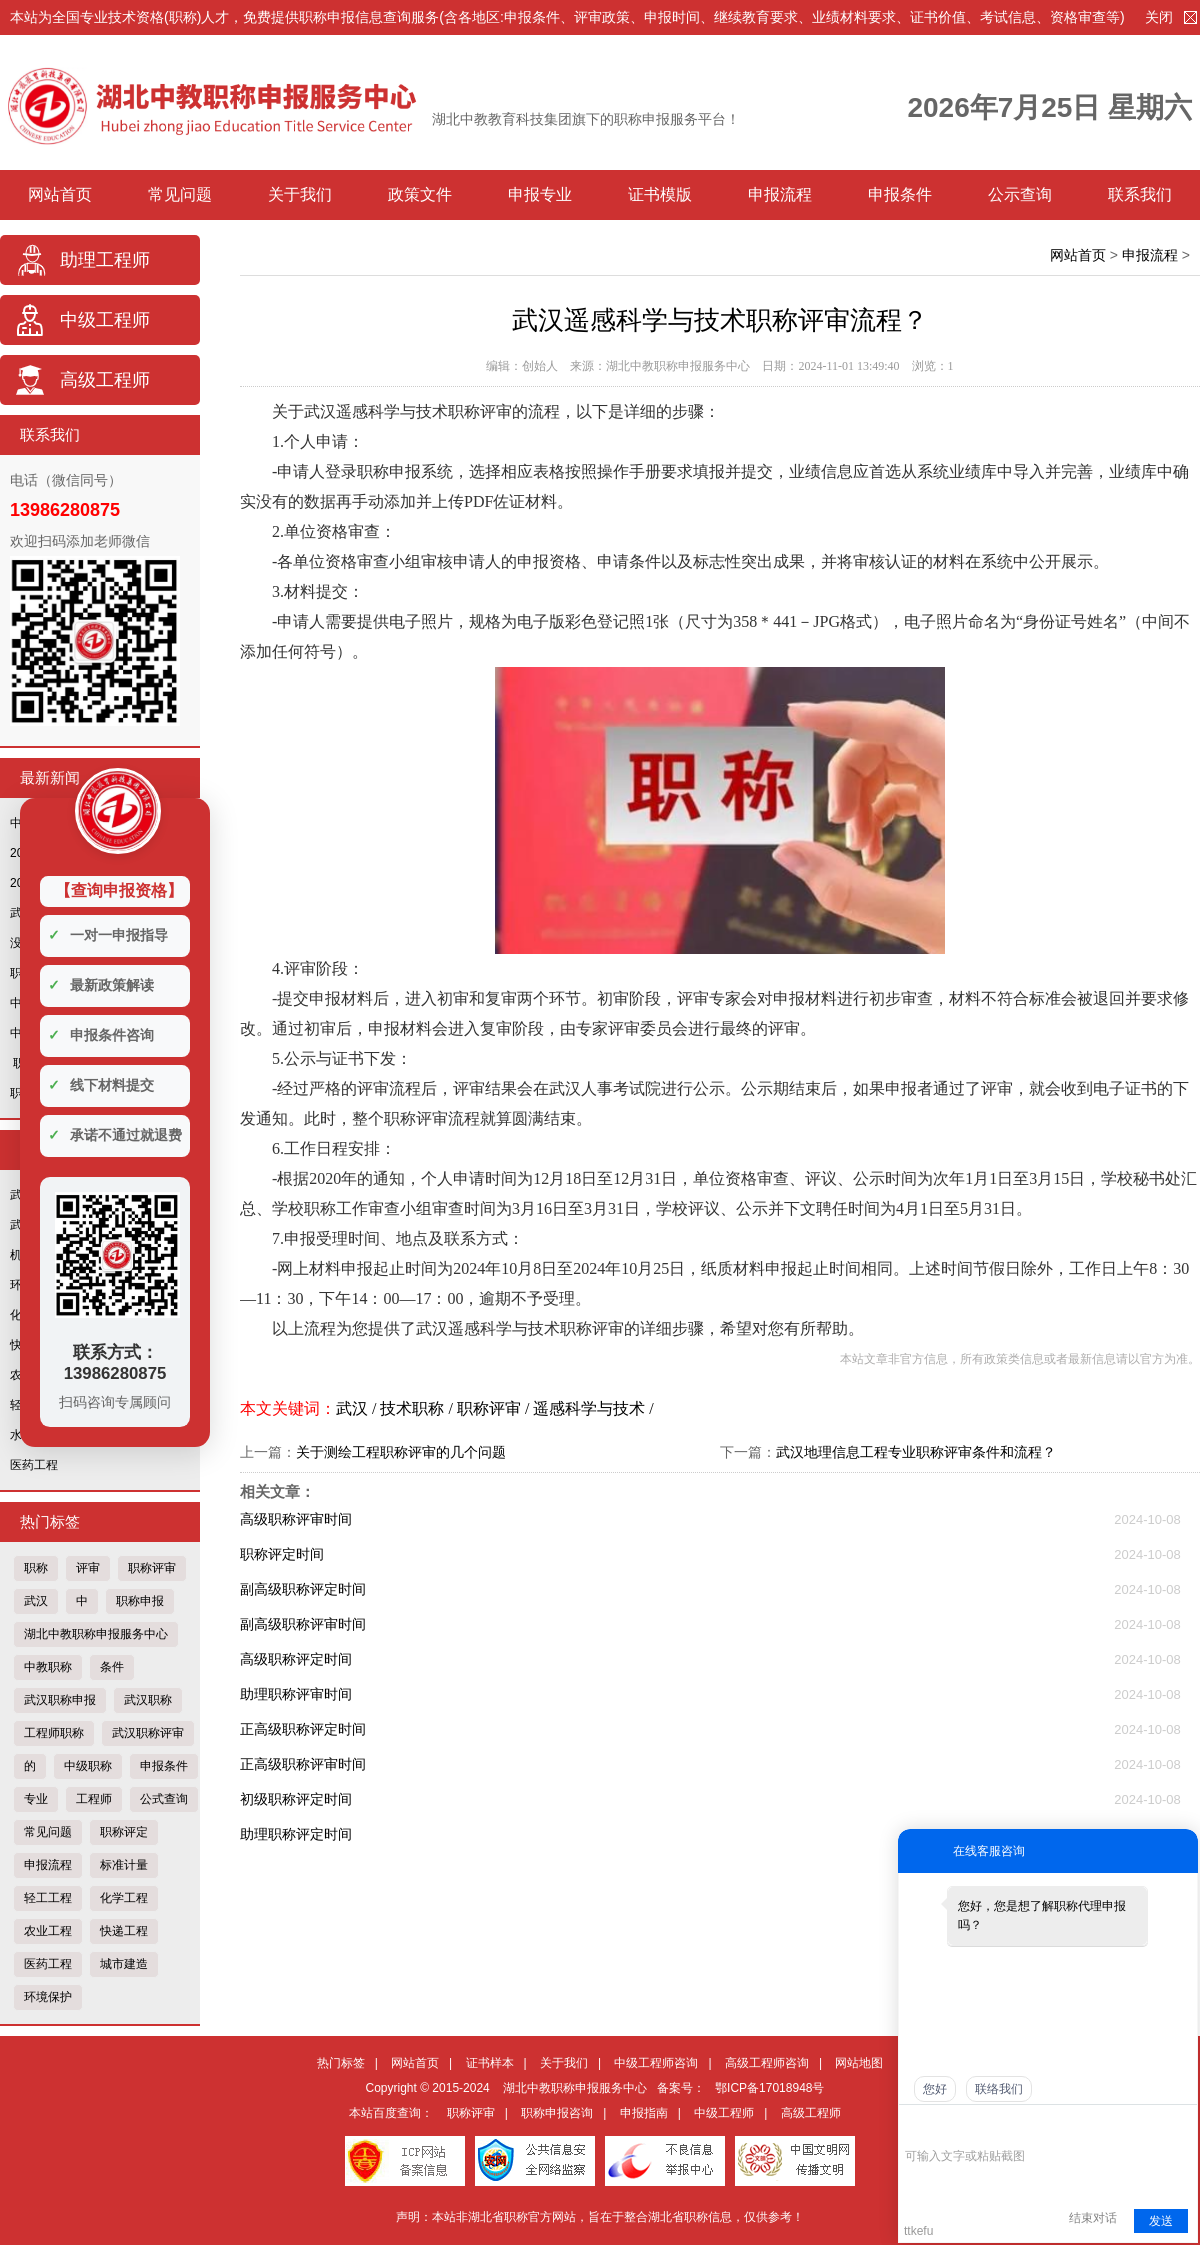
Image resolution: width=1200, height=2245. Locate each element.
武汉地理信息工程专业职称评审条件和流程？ (916, 1452)
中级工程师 (105, 320)
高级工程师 (105, 380)
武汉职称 (148, 1700)
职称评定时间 (282, 1554)
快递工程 (124, 1931)
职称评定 (124, 1832)
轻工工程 (48, 1898)
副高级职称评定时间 (303, 1589)
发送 (1161, 2221)
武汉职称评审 (148, 1733)
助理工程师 (105, 260)
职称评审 (152, 1568)
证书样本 (490, 2063)
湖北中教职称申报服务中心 (96, 1634)
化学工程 (124, 1898)
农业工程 (48, 1931)
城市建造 (124, 1964)
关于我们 (300, 194)
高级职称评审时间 (296, 1519)
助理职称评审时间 (296, 1694)
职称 (36, 1568)
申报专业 (540, 194)
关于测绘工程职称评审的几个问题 (401, 1452)
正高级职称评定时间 (303, 1729)
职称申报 (140, 1601)
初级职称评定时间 (296, 1799)
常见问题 (180, 194)
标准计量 (124, 1865)
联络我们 (999, 2089)
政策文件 (420, 194)
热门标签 (341, 2063)
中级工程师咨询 (656, 2063)
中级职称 (88, 1766)
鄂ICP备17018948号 (769, 2088)
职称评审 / (495, 1408)
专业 (36, 1799)
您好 (935, 2089)
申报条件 (900, 194)
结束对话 (1093, 2218)
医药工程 (34, 1465)
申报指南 (644, 2113)
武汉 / (358, 1408)
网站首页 (60, 194)
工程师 (94, 1799)
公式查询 (164, 1799)
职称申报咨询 (557, 2113)
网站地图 (859, 2063)
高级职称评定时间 (296, 1659)
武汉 (36, 1601)
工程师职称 (54, 1733)
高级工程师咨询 (767, 2063)
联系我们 (1140, 194)
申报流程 (780, 194)
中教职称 (48, 1667)
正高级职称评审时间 (303, 1764)
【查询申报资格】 (119, 890)
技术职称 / (418, 1408)
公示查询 (1020, 194)
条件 (112, 1667)
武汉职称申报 (60, 1700)
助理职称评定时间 (296, 1834)
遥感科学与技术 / (593, 1408)
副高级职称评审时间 (303, 1624)
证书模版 (660, 194)
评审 (88, 1568)
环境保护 (48, 1997)
